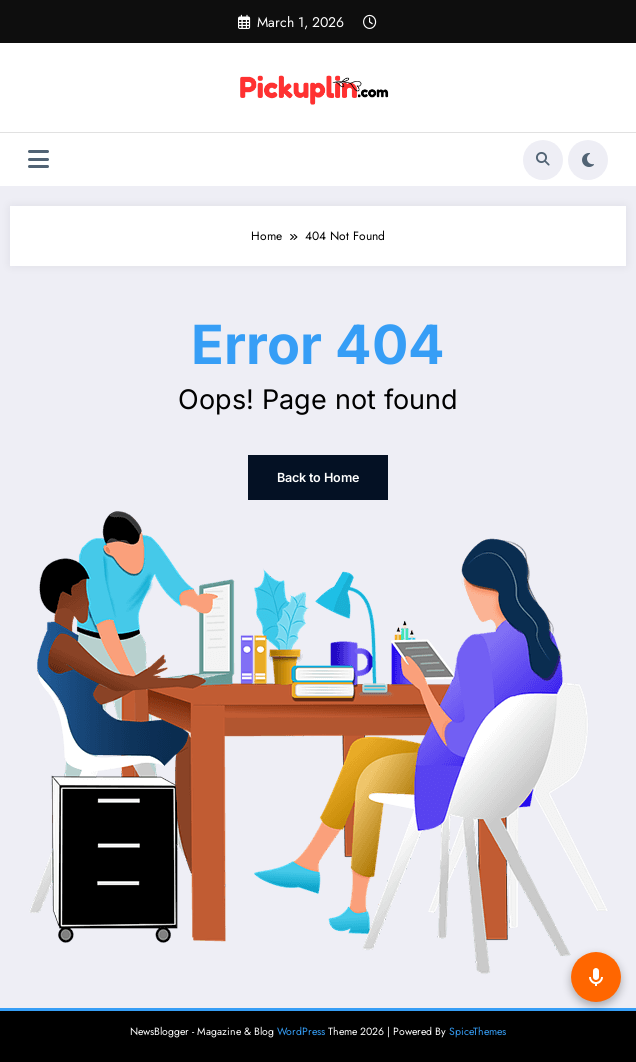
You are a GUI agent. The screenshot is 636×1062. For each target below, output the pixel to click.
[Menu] (38, 159)
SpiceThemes (477, 1031)
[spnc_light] (588, 160)
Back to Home (318, 477)
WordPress (301, 1031)
